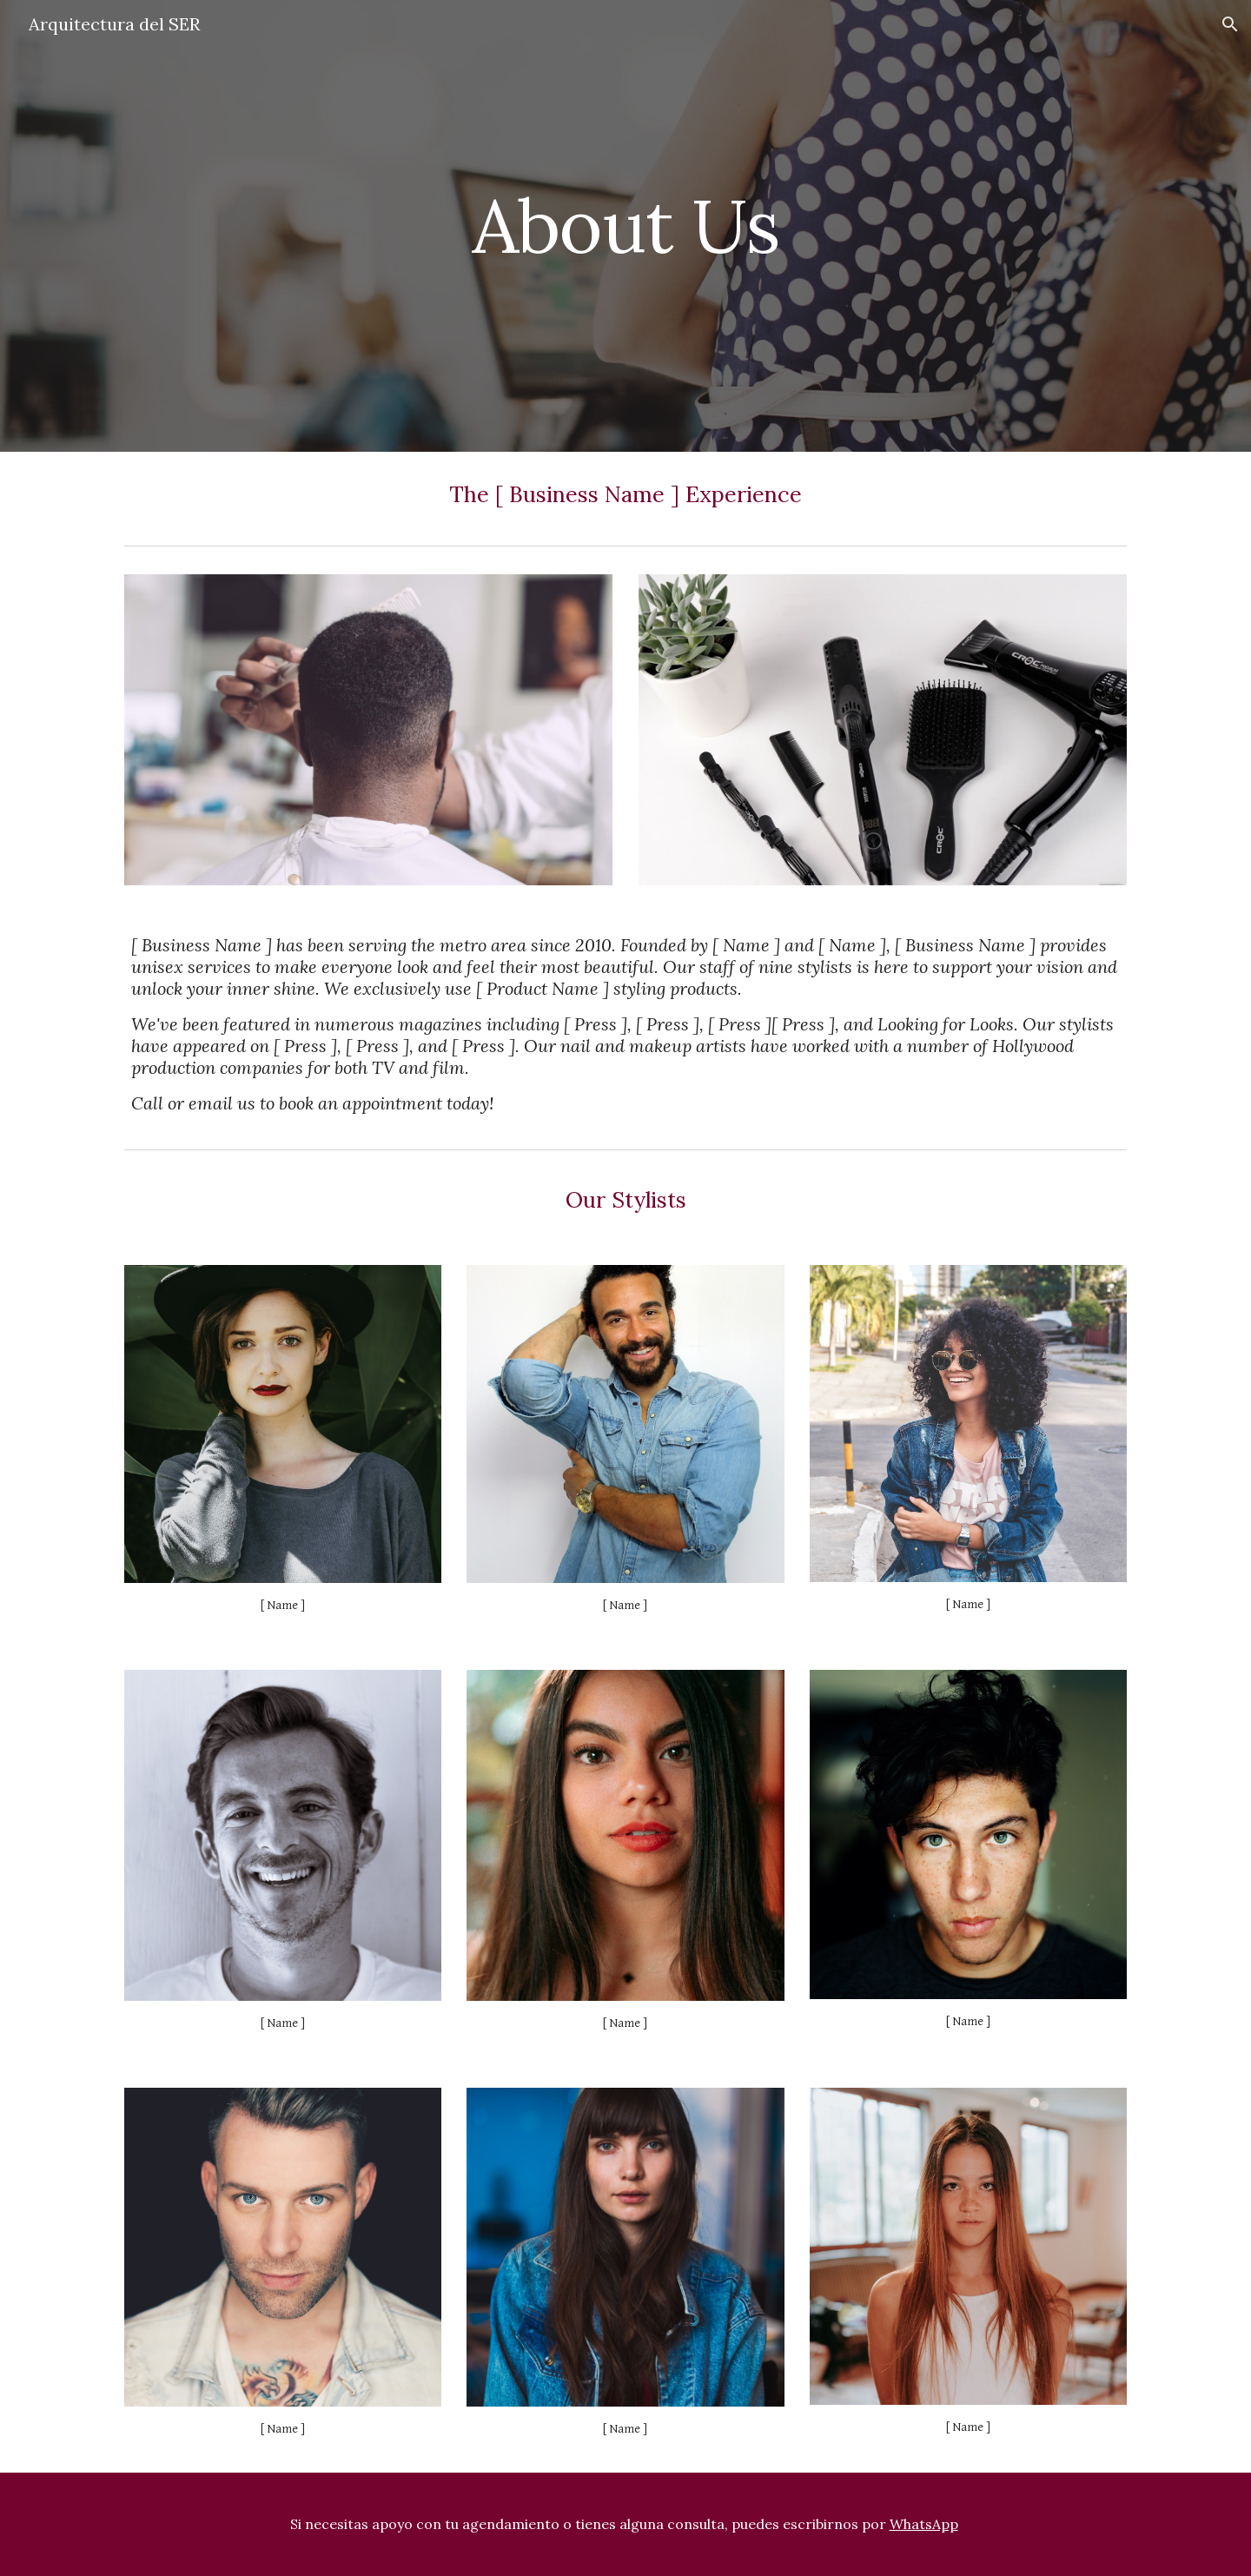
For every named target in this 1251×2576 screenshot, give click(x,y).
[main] (625, 225)
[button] (1230, 24)
